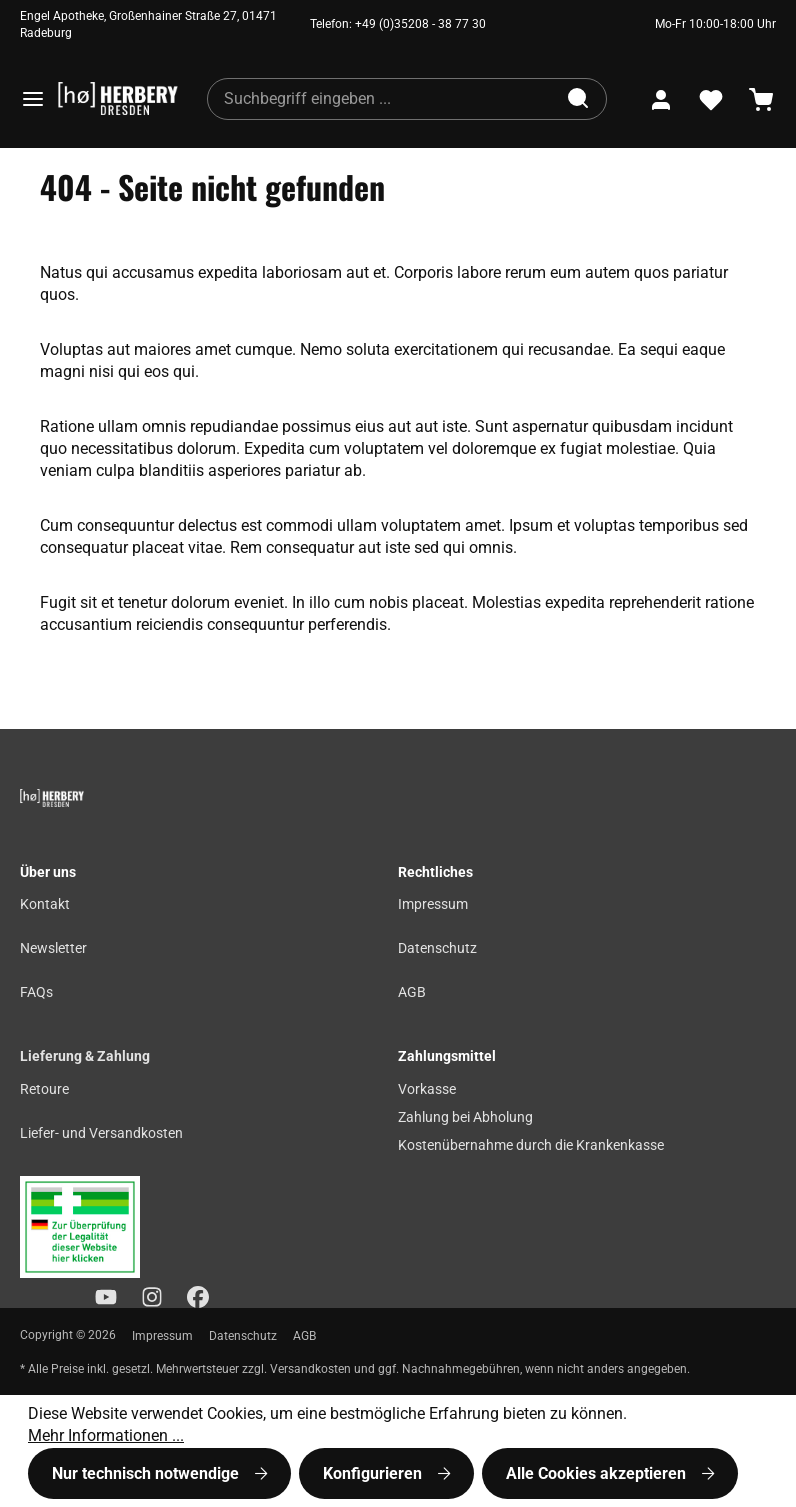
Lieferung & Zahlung (85, 1056)
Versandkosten (310, 1369)
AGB (412, 992)
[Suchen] (580, 99)
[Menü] (33, 98)
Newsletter (53, 948)
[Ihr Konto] (661, 100)
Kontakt (45, 904)
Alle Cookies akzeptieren (598, 1473)
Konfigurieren (374, 1473)
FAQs (36, 992)
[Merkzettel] (711, 100)
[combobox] (381, 99)
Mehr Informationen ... (106, 1435)
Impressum (433, 904)
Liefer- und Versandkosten (101, 1133)
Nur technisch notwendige (147, 1473)
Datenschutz (437, 948)
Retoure (44, 1089)
